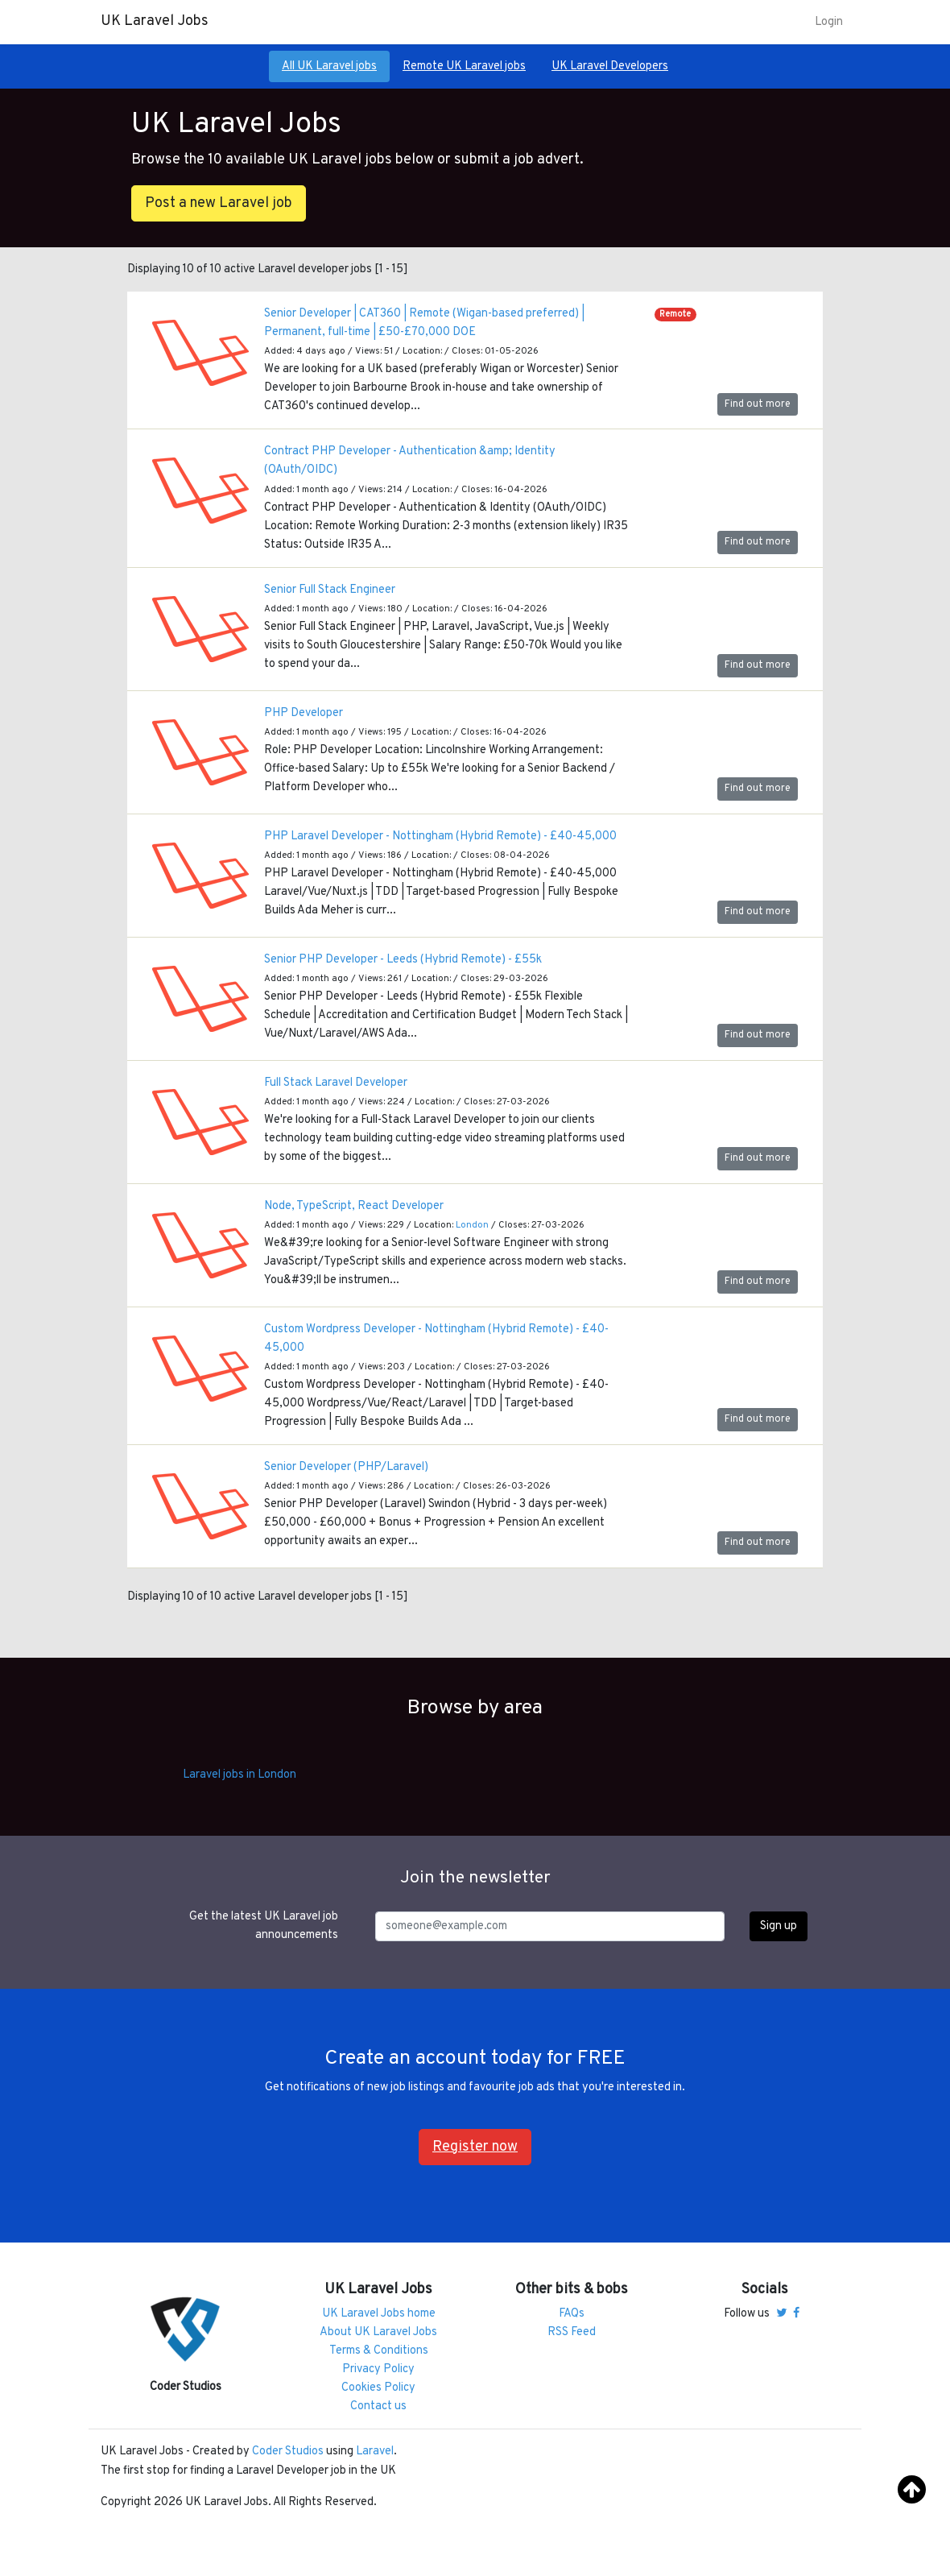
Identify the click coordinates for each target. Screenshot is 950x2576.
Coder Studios (288, 2451)
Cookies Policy (378, 2388)
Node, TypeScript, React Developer (354, 1206)
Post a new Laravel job (218, 203)
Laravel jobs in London (239, 1775)
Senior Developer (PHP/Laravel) (346, 1467)
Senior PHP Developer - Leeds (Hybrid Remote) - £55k (403, 959)
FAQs (571, 2313)
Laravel (375, 2451)
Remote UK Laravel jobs (464, 66)
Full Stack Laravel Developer (335, 1083)
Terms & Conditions (378, 2351)
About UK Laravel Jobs (378, 2332)
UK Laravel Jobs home (379, 2313)
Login (829, 22)
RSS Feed (571, 2332)
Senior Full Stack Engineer (329, 590)
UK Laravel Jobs (155, 21)
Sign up (778, 1926)
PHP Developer (303, 713)
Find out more (758, 404)
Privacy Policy (378, 2369)
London (472, 1225)
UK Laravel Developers (609, 66)
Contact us (378, 2406)
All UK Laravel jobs (329, 66)
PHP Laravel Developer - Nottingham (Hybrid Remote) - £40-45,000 (440, 836)
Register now (475, 2147)
